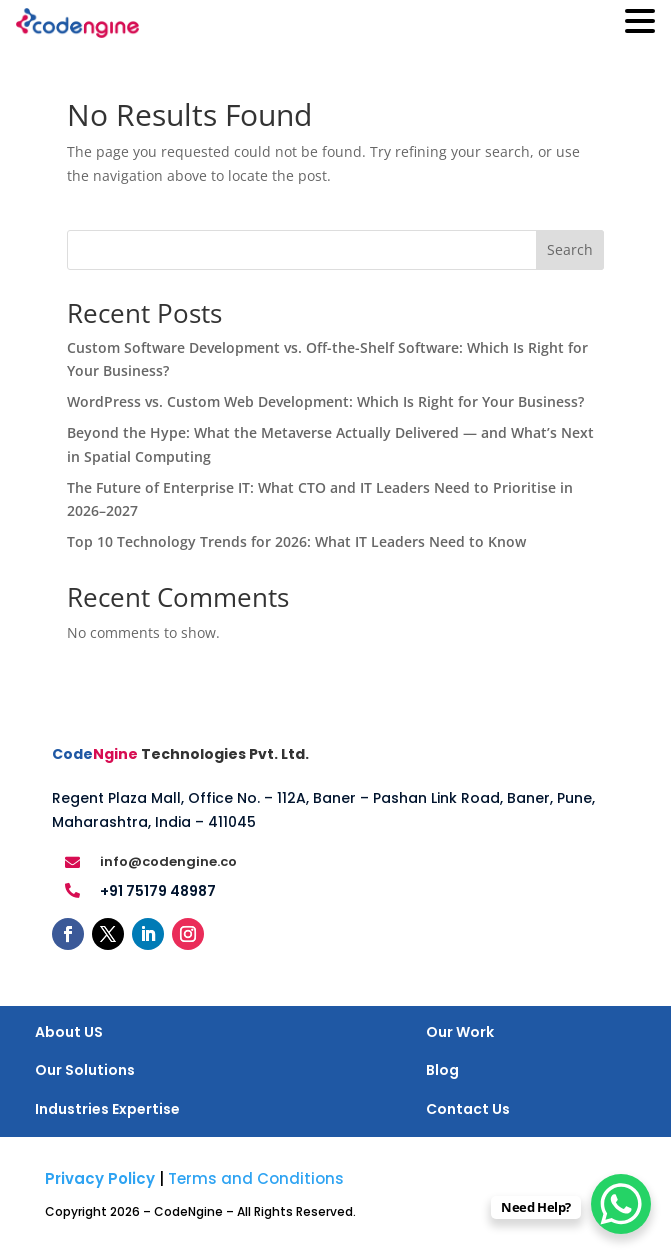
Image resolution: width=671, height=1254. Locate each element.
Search (570, 249)
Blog (442, 1070)
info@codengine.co (168, 861)
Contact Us (468, 1109)
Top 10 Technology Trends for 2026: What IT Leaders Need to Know (296, 541)
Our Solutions (85, 1070)
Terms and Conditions (256, 1178)
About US (69, 1032)
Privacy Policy (100, 1178)
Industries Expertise (107, 1109)
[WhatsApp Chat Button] (621, 1204)
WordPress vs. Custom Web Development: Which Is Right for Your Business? (325, 401)
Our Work (460, 1032)
